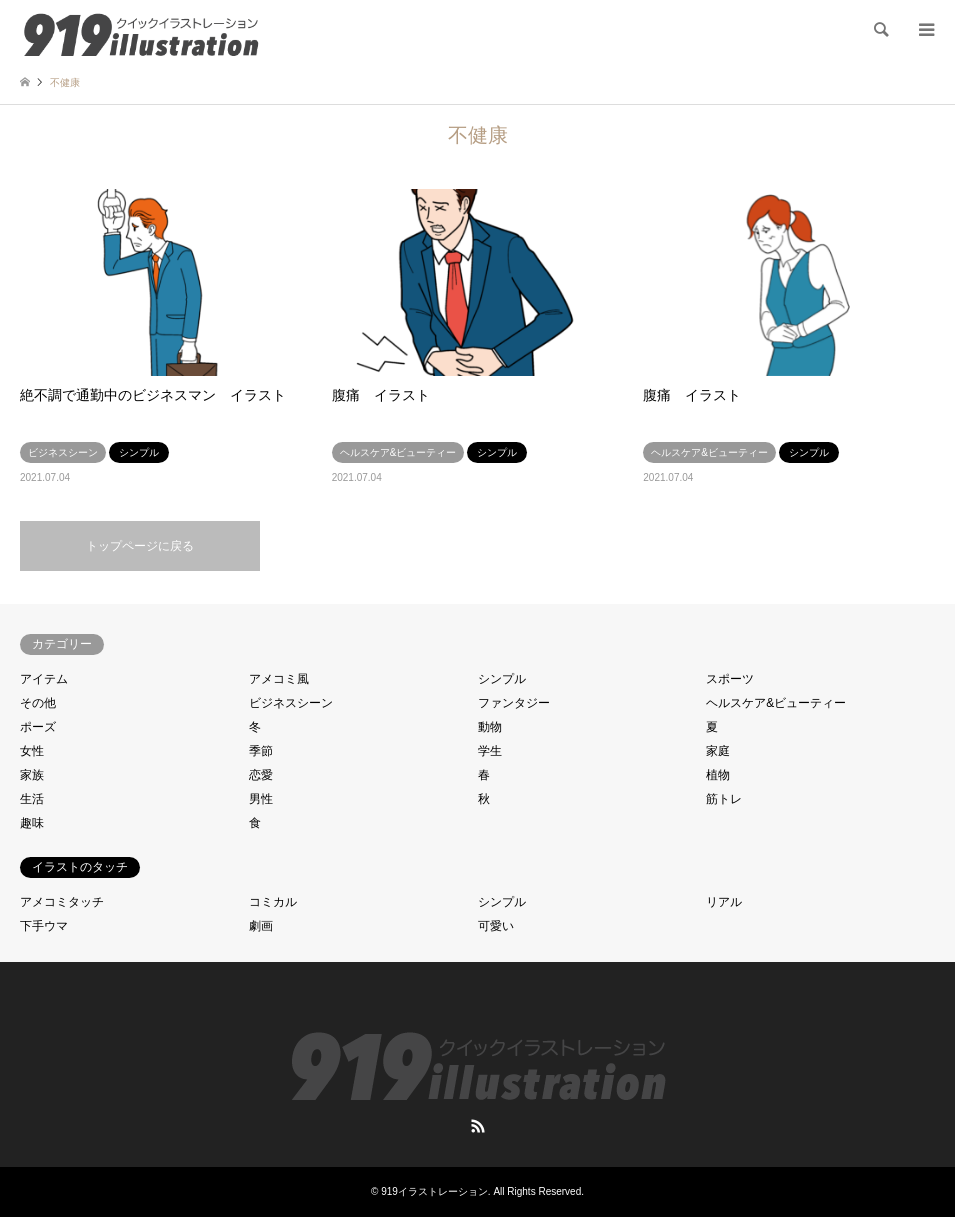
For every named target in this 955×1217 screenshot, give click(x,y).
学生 (490, 751)
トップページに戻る (140, 546)
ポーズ (38, 727)
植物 (718, 775)
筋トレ (724, 799)
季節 (261, 751)
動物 (490, 727)
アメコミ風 (279, 679)
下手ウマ (44, 926)
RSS (478, 1126)
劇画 (261, 926)
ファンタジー (514, 703)
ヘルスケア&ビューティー (776, 703)
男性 (261, 799)
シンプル (502, 679)
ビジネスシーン (291, 703)
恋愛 (261, 775)
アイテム (44, 679)
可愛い (496, 926)
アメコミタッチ (62, 902)
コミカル (273, 902)
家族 (32, 775)
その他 (38, 703)
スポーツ (730, 679)
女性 (32, 751)
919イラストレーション (434, 1191)
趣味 (32, 823)
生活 (32, 799)
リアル (724, 902)
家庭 (718, 751)
